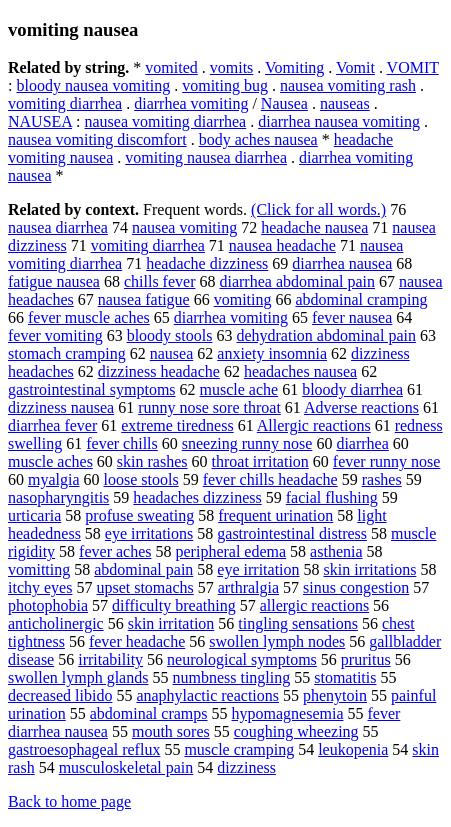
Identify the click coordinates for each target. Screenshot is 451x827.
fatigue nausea (54, 281)
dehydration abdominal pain (326, 335)
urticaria (34, 515)
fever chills (122, 443)
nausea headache (282, 245)
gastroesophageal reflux (84, 749)
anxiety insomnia (272, 353)
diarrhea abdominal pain (297, 281)
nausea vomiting (184, 227)
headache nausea (314, 227)
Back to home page (69, 801)
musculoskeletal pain (126, 767)
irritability (110, 659)
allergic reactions (314, 605)
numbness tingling (231, 677)
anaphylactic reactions (207, 695)
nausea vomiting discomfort (97, 139)
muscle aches (50, 461)
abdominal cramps (149, 713)
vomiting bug (225, 85)
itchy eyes (40, 587)
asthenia (336, 551)
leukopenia (353, 749)
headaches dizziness (197, 497)
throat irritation (260, 461)
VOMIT (413, 67)
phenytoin (335, 695)
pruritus (366, 659)
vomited (171, 67)
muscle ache (239, 389)
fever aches (115, 551)
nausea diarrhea (58, 227)
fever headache (137, 641)
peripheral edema (231, 551)
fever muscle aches (89, 317)
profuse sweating (139, 515)
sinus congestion (356, 587)
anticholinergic (56, 623)
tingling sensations (298, 623)
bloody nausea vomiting (93, 85)
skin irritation (171, 623)
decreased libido (60, 695)
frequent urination (275, 515)
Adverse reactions (361, 407)
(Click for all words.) (318, 209)
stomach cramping (67, 353)
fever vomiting (55, 335)
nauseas (345, 103)
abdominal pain (143, 569)
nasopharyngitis (58, 497)
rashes (382, 479)
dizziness (246, 767)
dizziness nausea (61, 407)
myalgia (54, 479)
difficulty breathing (174, 605)
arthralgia (248, 587)
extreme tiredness (177, 425)
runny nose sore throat (209, 407)
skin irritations (370, 569)
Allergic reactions (314, 425)
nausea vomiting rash (348, 85)
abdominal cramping (361, 299)
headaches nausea (300, 371)
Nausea (284, 103)
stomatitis (345, 677)
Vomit (355, 67)
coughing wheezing (296, 731)
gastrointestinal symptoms (92, 389)
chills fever (160, 281)
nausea (172, 353)
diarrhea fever (52, 425)
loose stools (141, 479)
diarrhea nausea (342, 263)
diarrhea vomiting (191, 103)
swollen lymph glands (78, 677)
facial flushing (332, 497)
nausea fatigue (144, 299)
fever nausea (352, 317)
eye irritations (149, 533)
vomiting (243, 299)
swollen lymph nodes (277, 641)
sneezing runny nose (247, 443)
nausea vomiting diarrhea (165, 121)
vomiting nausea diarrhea (206, 157)
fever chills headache (270, 479)
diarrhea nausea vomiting (339, 121)
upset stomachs (144, 587)
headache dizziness (207, 263)
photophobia (48, 605)
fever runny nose (387, 461)
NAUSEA (40, 121)
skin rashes (152, 461)
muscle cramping (239, 749)
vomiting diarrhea (65, 103)
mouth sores (171, 731)
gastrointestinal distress (292, 533)
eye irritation (258, 569)
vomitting (39, 569)
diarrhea (362, 443)
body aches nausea (258, 139)
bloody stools (170, 335)
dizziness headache (159, 371)
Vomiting (294, 67)
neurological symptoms (242, 659)
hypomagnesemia (288, 713)
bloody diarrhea (352, 389)
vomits (232, 67)
